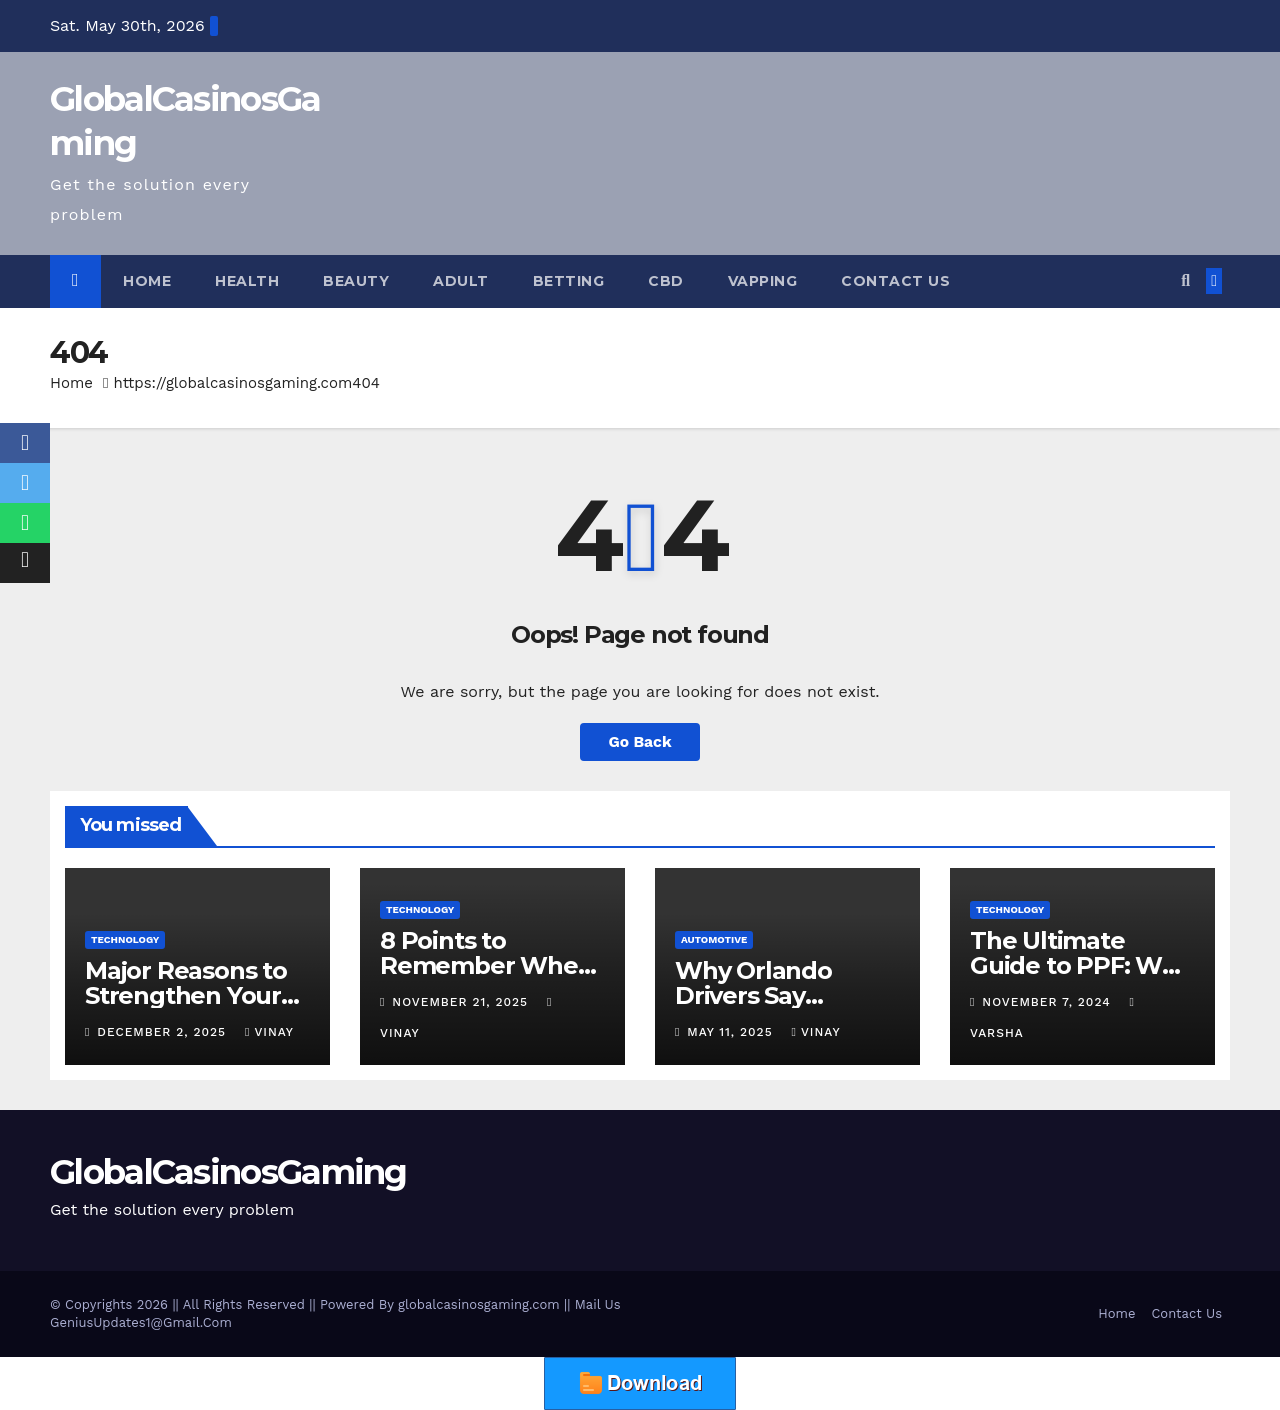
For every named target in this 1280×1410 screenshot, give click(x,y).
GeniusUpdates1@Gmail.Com (141, 1322)
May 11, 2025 (732, 1032)
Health (247, 281)
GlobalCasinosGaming (228, 1172)
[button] (1185, 280)
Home (147, 281)
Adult (461, 281)
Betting (569, 281)
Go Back (640, 741)
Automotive (714, 939)
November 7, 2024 (1048, 1002)
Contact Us (895, 281)
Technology (125, 939)
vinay (269, 1032)
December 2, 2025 (164, 1032)
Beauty (356, 281)
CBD (666, 281)
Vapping (763, 281)
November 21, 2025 (462, 1002)
